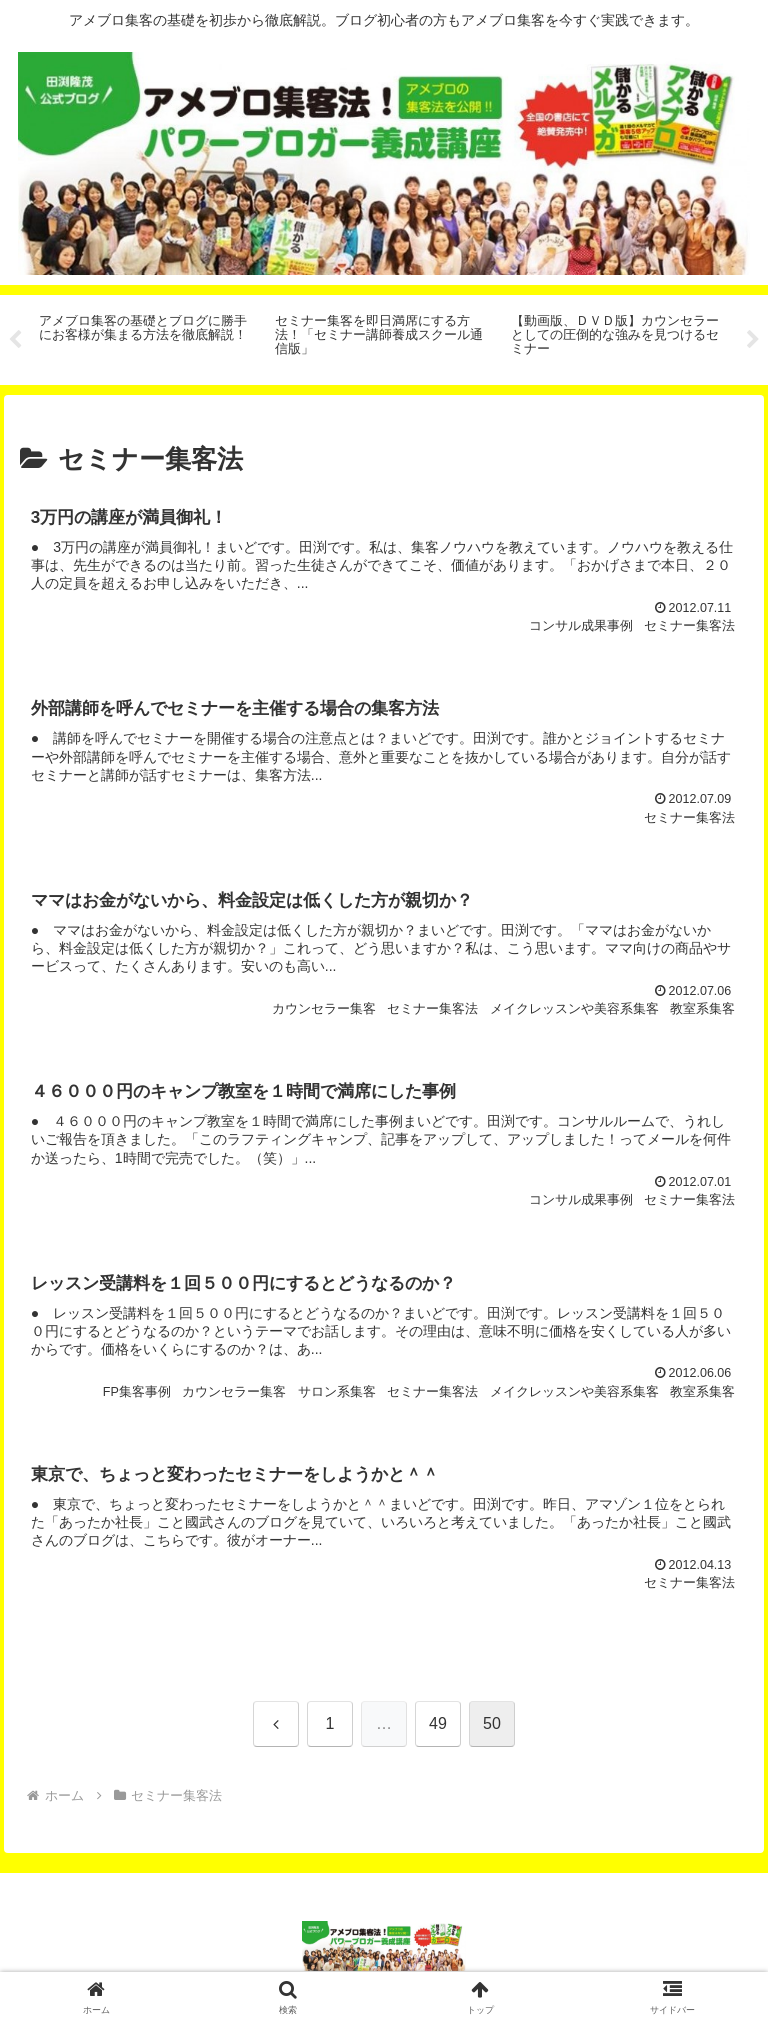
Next (753, 340)
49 (438, 1726)
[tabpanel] (146, 336)
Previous (15, 340)
